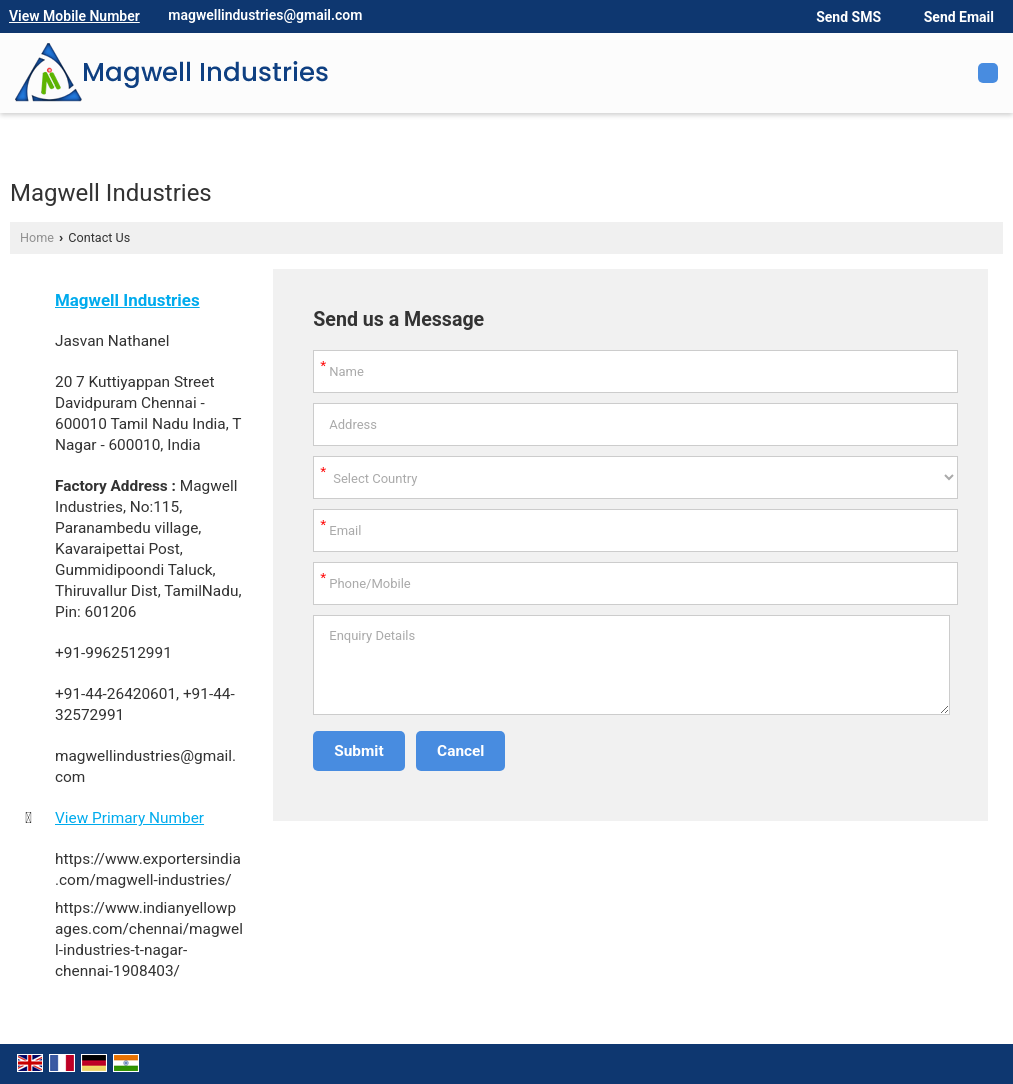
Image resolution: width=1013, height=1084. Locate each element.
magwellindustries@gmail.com (265, 15)
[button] (74, 16)
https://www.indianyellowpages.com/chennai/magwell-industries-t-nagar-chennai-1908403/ (149, 939)
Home (37, 237)
